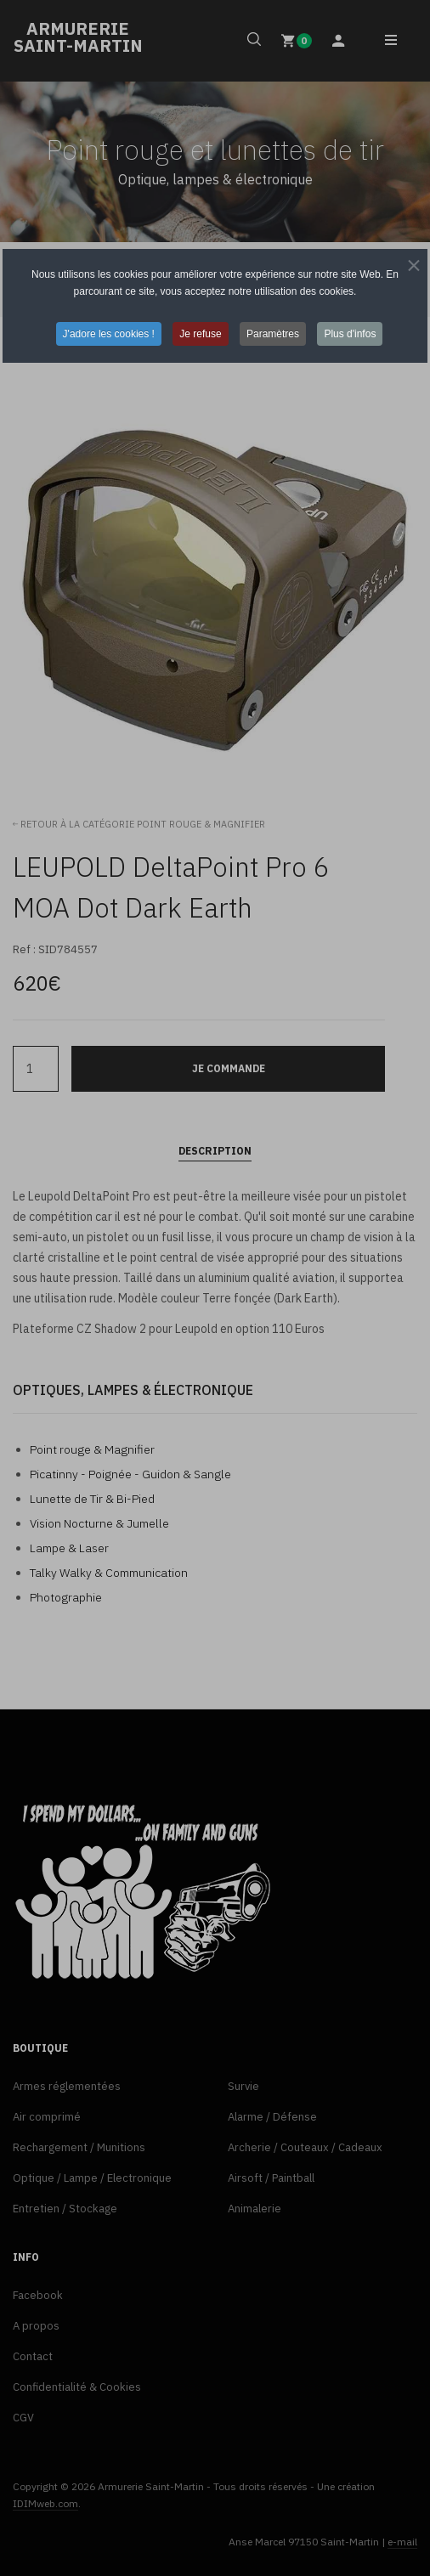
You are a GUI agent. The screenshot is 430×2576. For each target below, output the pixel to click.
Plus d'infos (350, 334)
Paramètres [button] (272, 334)
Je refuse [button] (200, 334)
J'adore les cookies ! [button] (109, 334)
